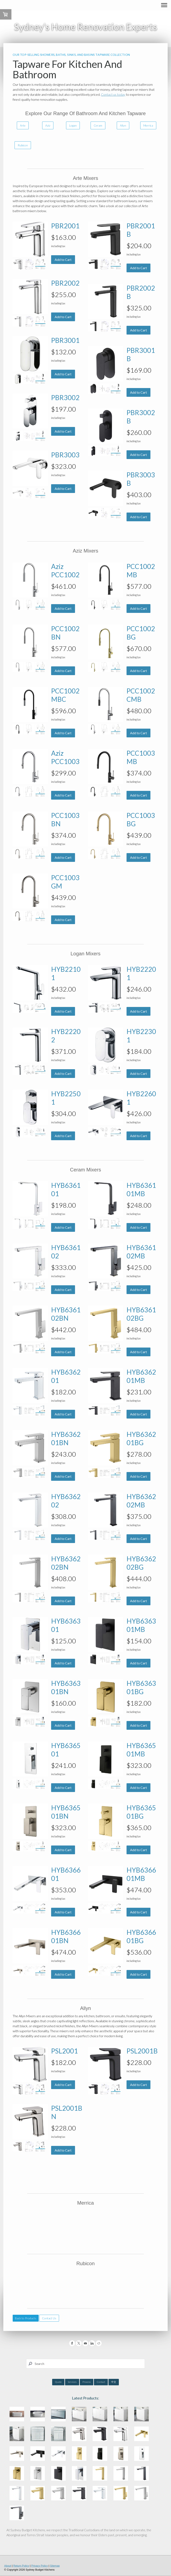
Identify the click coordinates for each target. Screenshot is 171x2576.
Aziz (47, 125)
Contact (101, 2381)
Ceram (98, 125)
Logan (73, 125)
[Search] (85, 2363)
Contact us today (113, 94)
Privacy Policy (39, 2565)
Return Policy (21, 2565)
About (7, 2565)
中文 (113, 2381)
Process (86, 2381)
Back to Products (25, 2318)
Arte (23, 125)
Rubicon (23, 145)
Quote (58, 2381)
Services (72, 2381)
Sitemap (55, 2565)
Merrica (148, 125)
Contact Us (49, 2318)
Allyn (123, 125)
